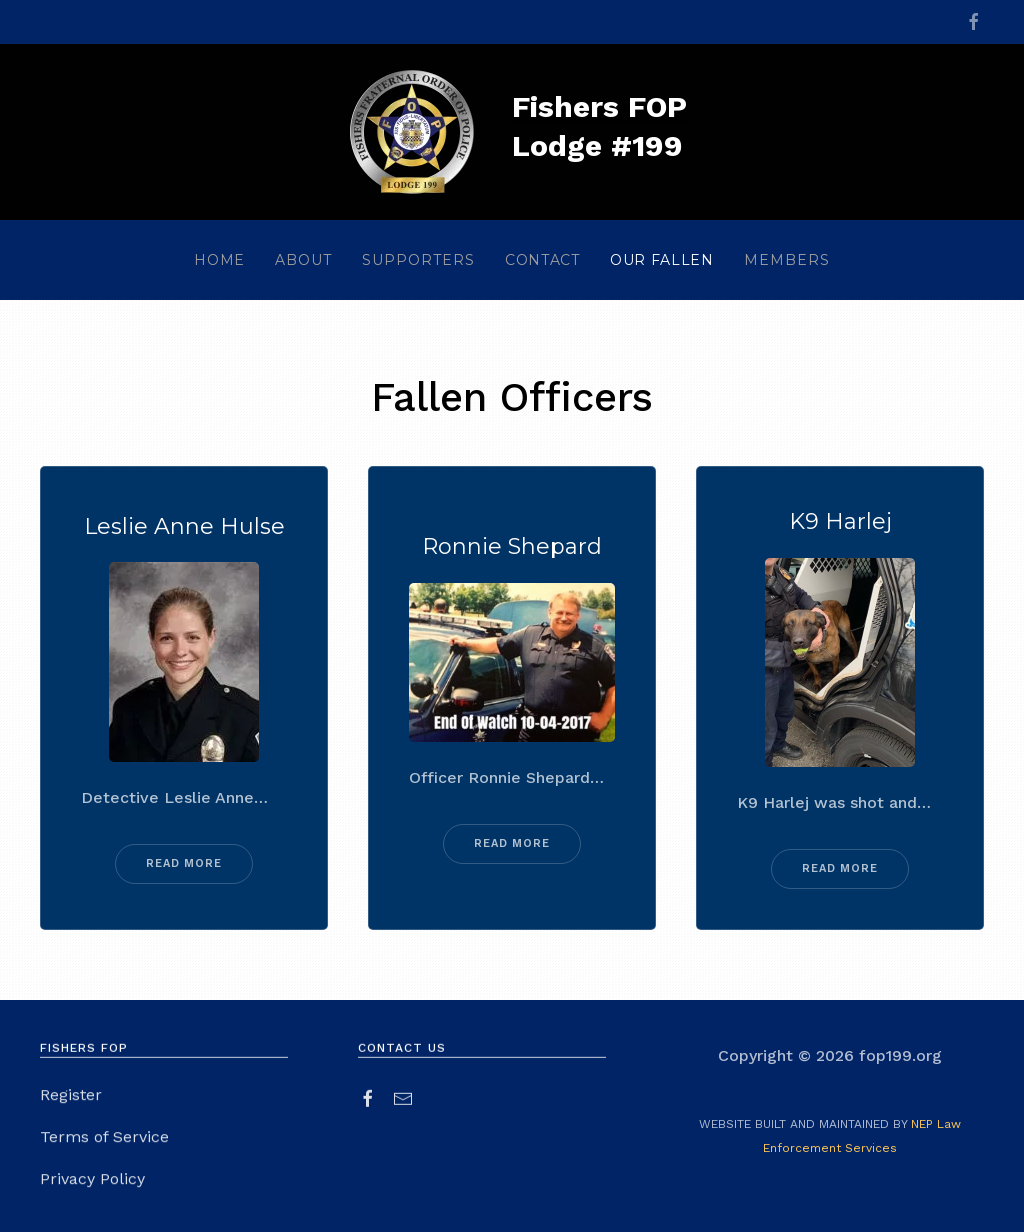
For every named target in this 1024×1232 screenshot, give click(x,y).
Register (71, 1097)
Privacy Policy (92, 1181)
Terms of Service (104, 1139)
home (219, 260)
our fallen (662, 260)
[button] (303, 260)
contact (542, 260)
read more (184, 863)
